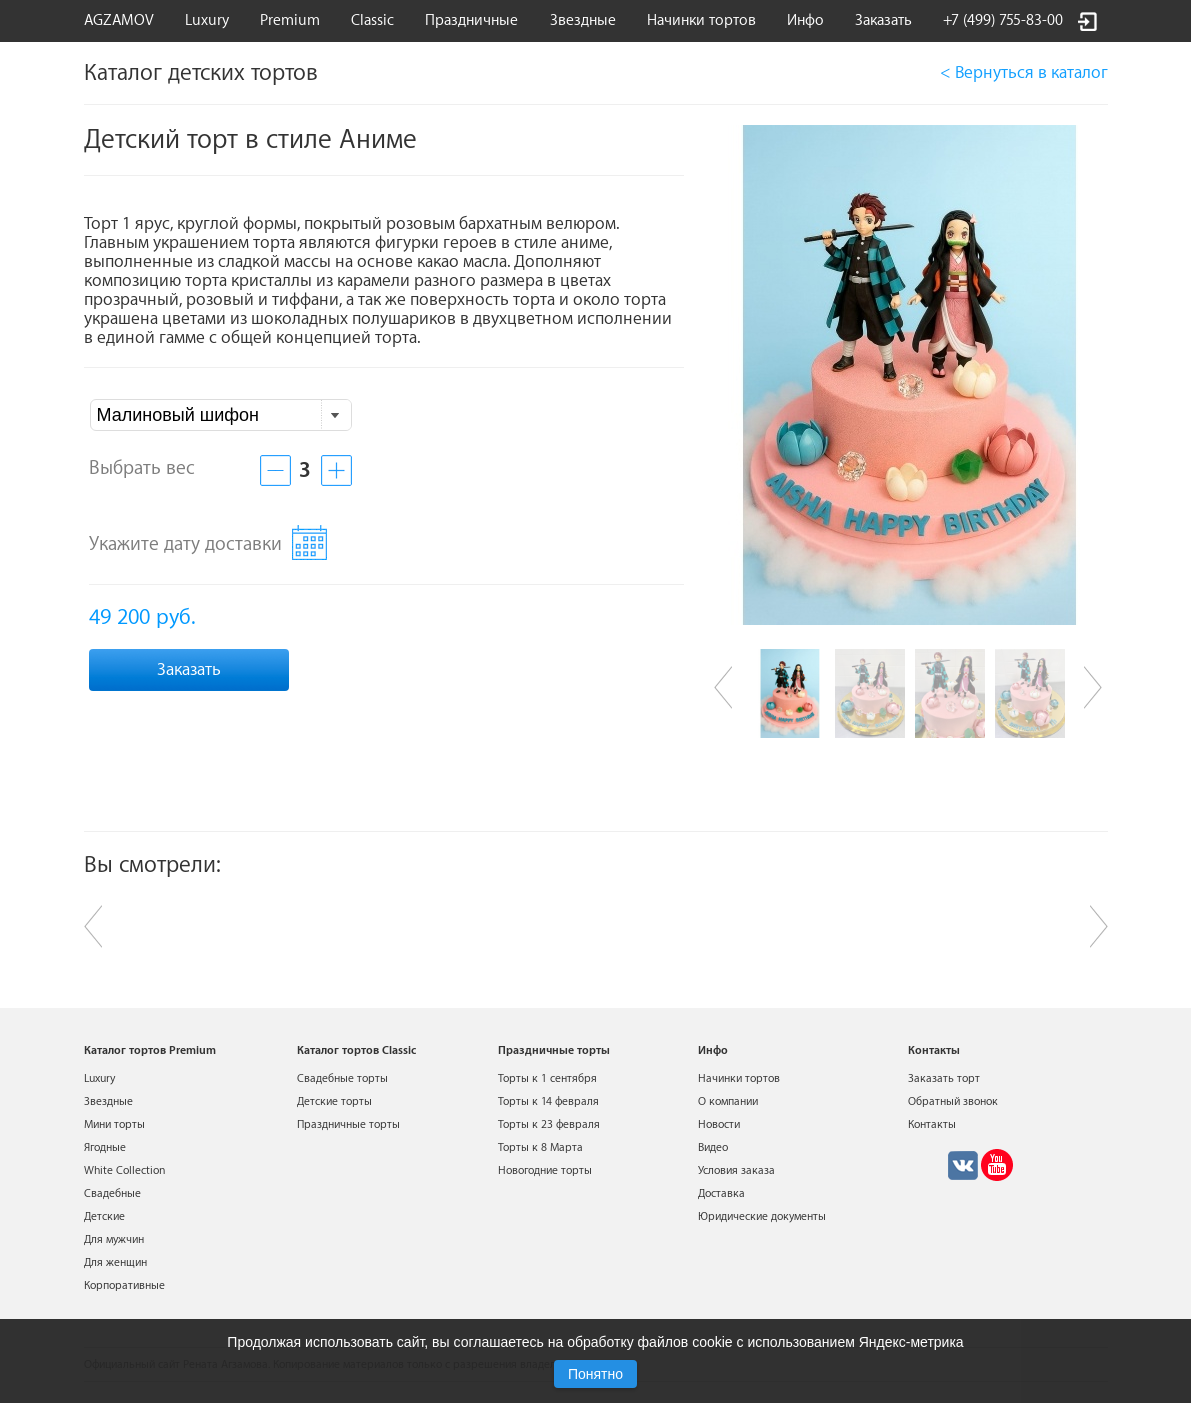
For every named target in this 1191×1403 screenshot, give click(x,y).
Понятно (595, 1374)
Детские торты (334, 1101)
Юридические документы (762, 1216)
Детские (104, 1216)
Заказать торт (944, 1078)
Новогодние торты (545, 1170)
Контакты (932, 1124)
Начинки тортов (701, 20)
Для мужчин (114, 1239)
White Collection (124, 1170)
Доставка (721, 1193)
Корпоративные (124, 1285)
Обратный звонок (953, 1101)
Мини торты (114, 1124)
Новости (719, 1124)
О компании (728, 1101)
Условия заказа (736, 1170)
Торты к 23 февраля (549, 1124)
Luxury (207, 20)
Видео (713, 1147)
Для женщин (115, 1262)
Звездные (583, 20)
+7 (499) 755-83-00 (1003, 20)
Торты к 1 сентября (547, 1078)
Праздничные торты (348, 1124)
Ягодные (105, 1147)
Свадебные (112, 1193)
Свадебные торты (342, 1078)
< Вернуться (1024, 72)
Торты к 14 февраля (548, 1101)
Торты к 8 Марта (540, 1147)
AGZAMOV (119, 20)
